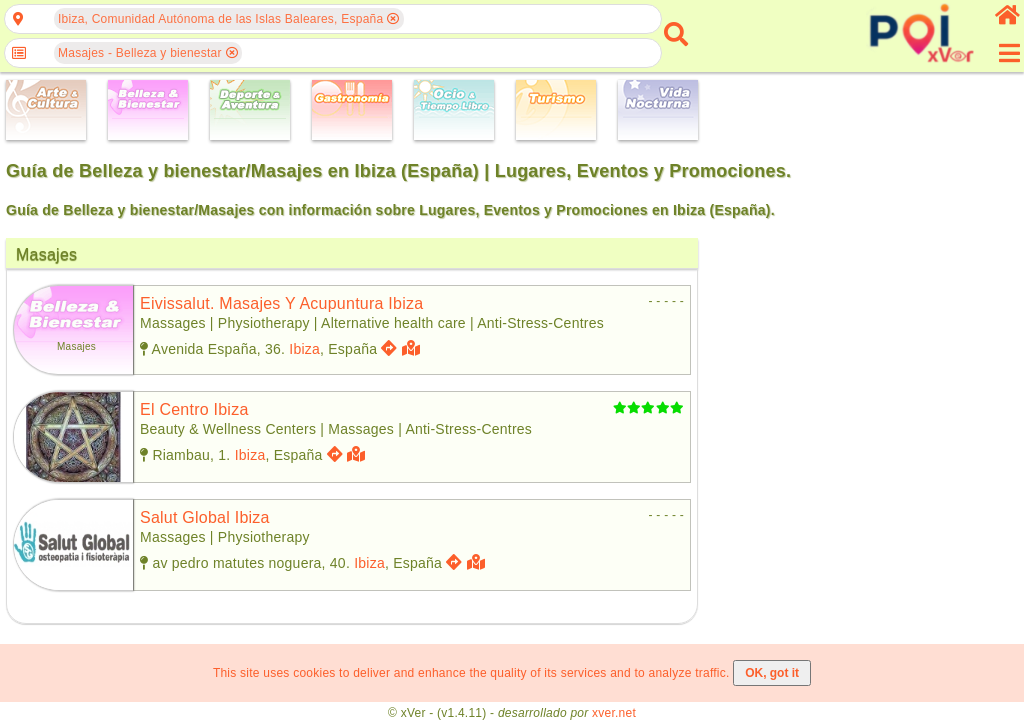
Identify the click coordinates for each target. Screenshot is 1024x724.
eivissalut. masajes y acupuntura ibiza (281, 303)
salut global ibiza (205, 517)
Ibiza (304, 349)
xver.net (614, 713)
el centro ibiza (194, 409)
